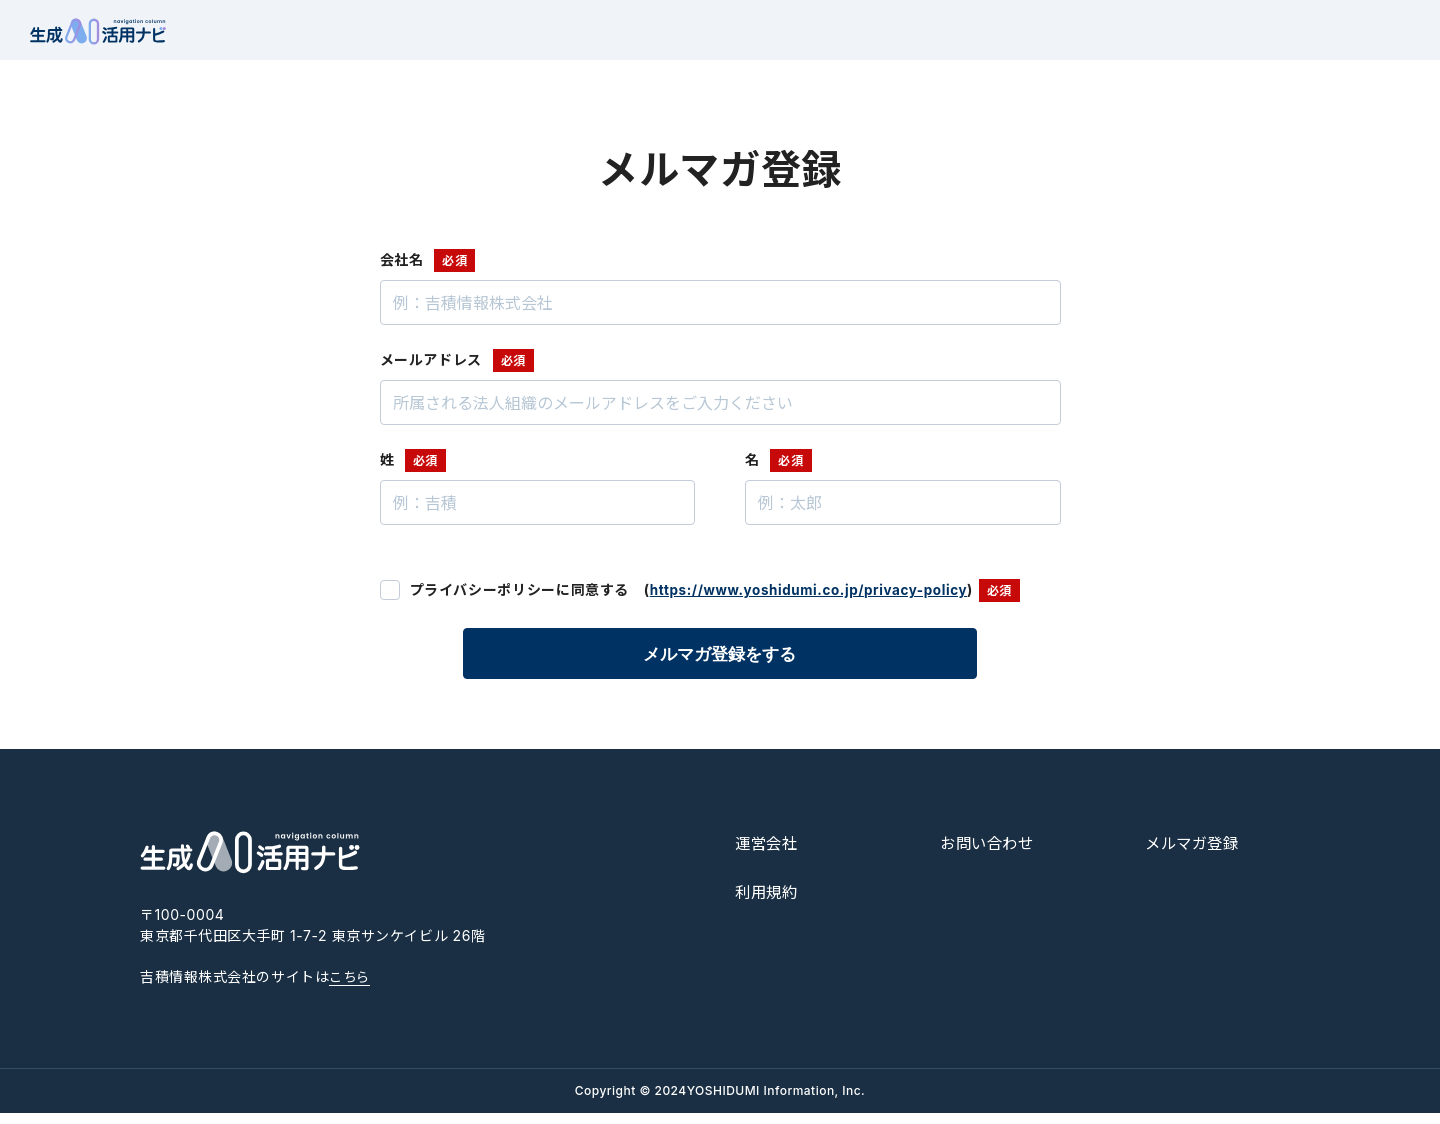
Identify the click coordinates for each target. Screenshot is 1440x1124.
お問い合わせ (990, 855)
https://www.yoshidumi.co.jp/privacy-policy (815, 601)
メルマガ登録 (1195, 855)
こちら (351, 988)
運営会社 (768, 855)
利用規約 (768, 903)
